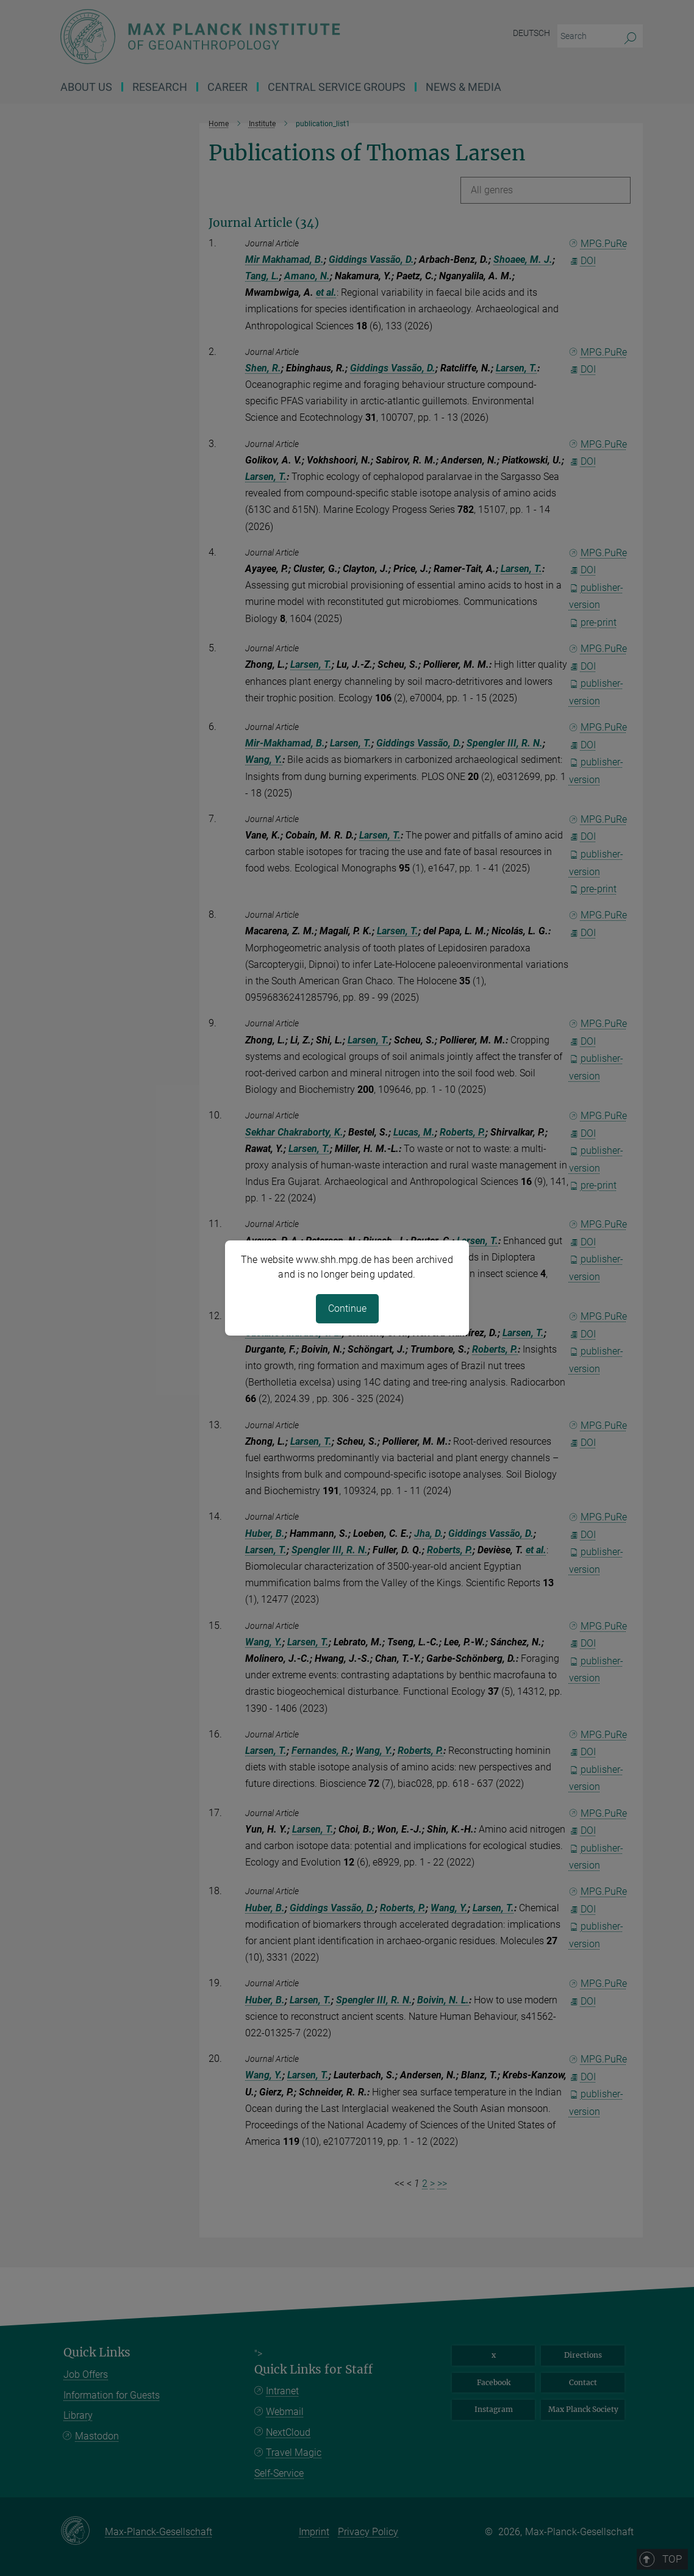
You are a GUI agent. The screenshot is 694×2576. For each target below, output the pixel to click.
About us (86, 86)
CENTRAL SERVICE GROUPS (337, 86)
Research (159, 86)
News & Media (463, 86)
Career (227, 86)
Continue (347, 1308)
